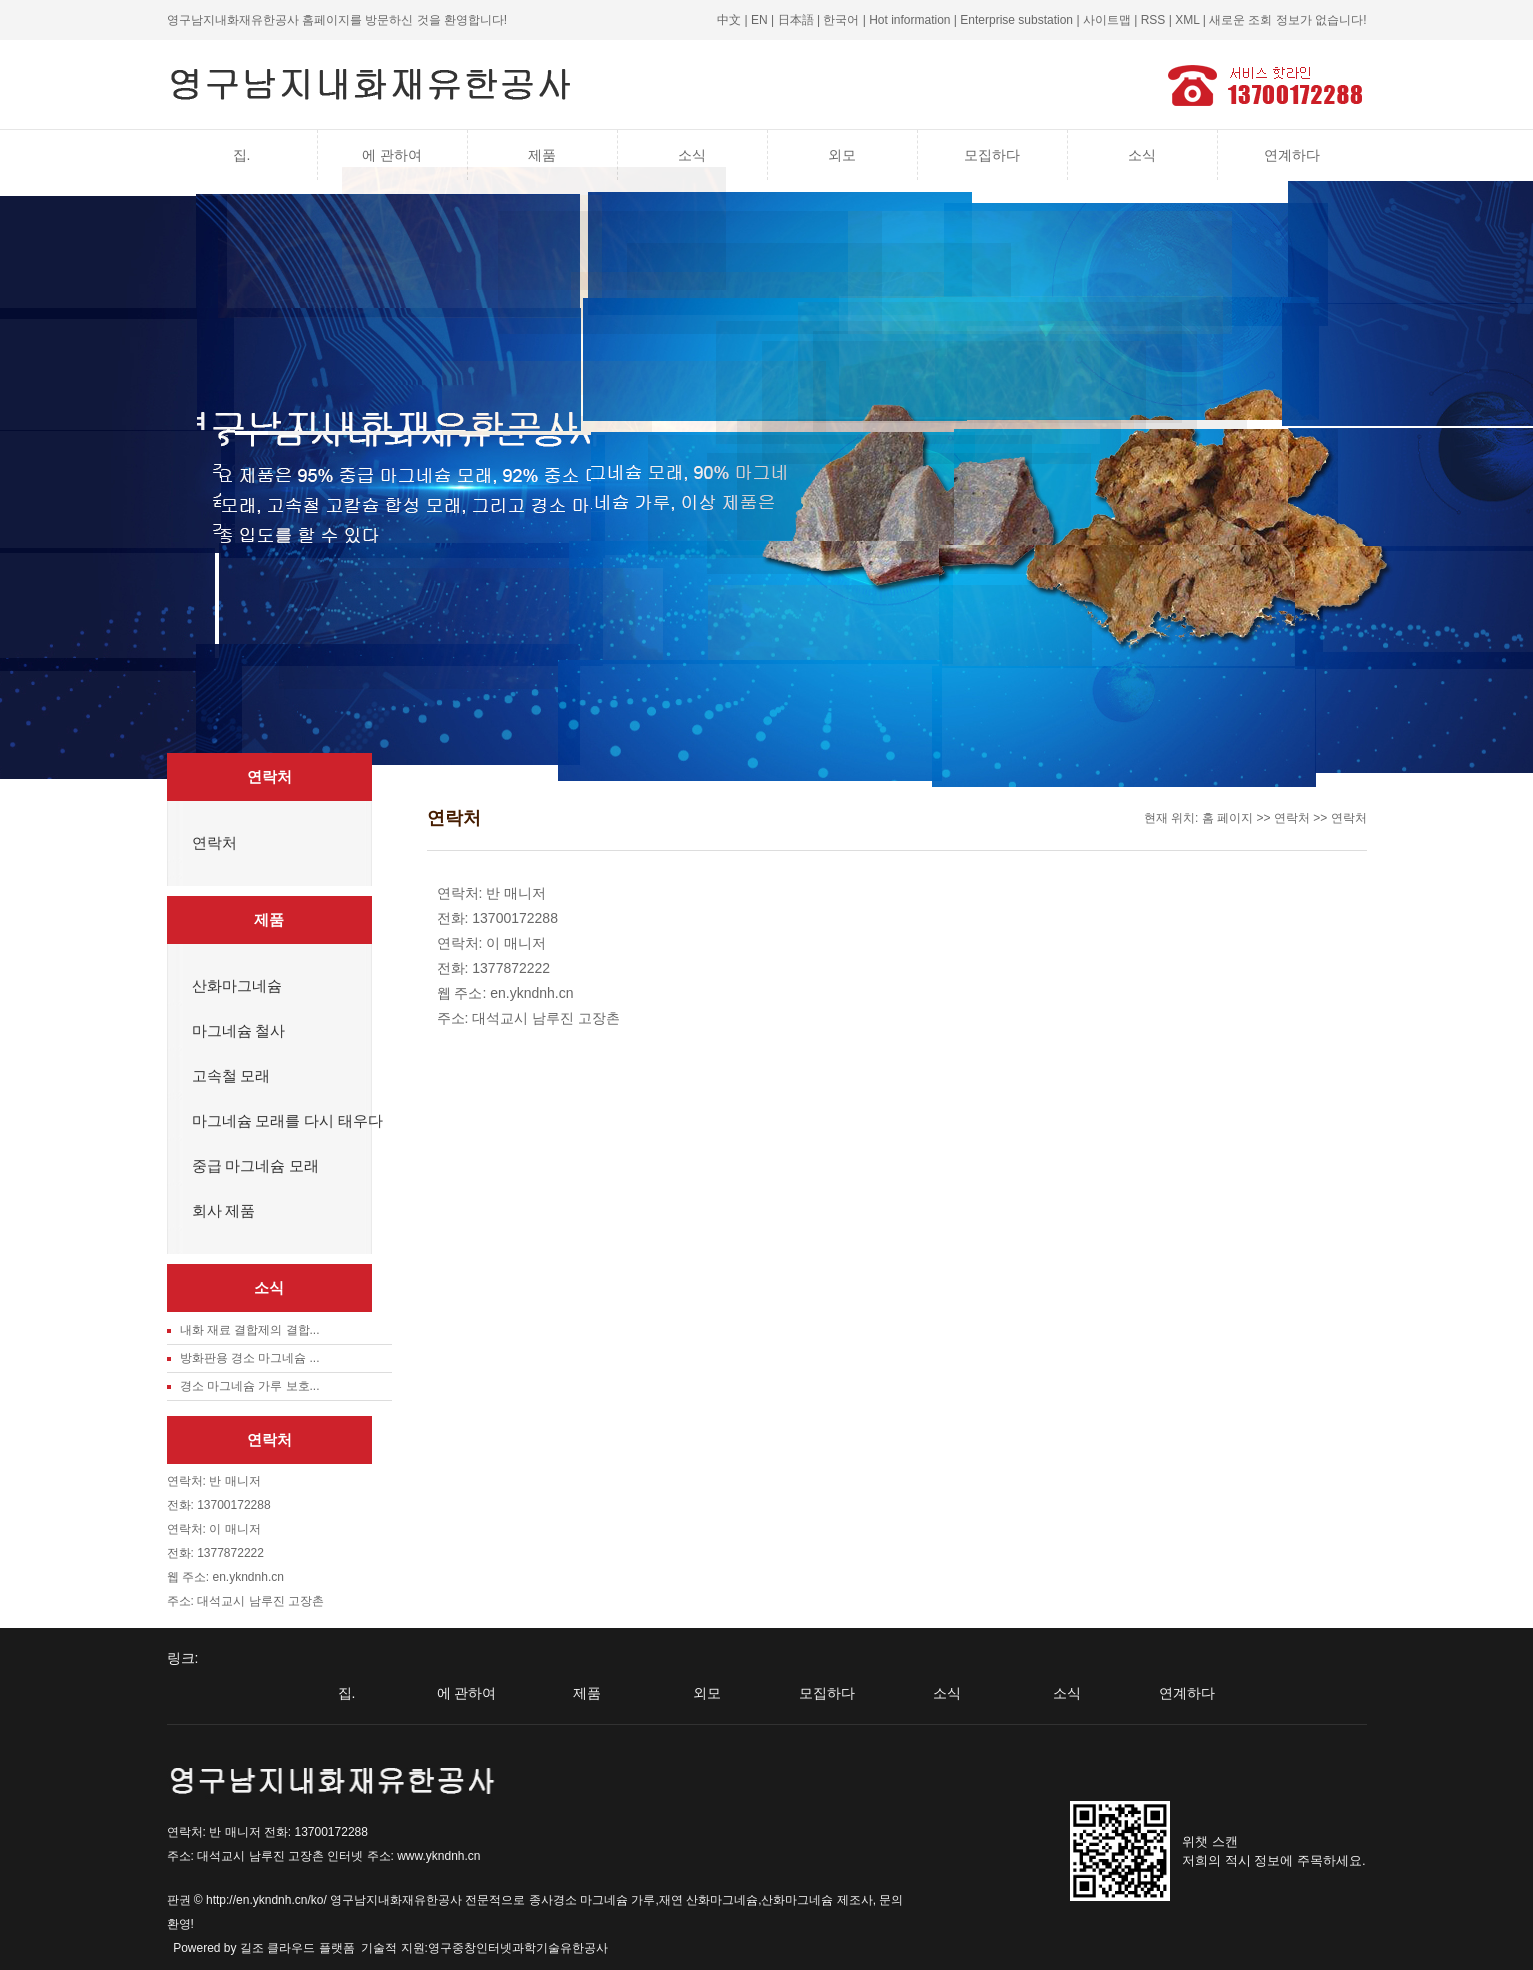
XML (1187, 20)
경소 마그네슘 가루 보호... (250, 1386)
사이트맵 (1107, 20)
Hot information (909, 20)
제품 (542, 155)
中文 (729, 20)
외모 (842, 155)
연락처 (214, 843)
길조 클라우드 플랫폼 (297, 1948)
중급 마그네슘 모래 (256, 1166)
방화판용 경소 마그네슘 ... (250, 1358)
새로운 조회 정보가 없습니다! (1287, 20)
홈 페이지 (1227, 818)
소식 (692, 155)
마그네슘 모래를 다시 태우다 (287, 1121)
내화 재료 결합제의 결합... (250, 1330)
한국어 (841, 20)
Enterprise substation (1016, 20)
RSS (1153, 20)
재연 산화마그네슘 (708, 1900)
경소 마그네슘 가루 (604, 1900)
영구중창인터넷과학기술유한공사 (518, 1948)
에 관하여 (392, 155)
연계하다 (1292, 155)
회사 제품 (224, 1211)
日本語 (796, 20)
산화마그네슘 (237, 986)
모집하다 (992, 155)
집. (242, 155)
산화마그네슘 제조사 (816, 1900)
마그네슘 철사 (239, 1031)
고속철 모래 (231, 1076)
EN (759, 20)
